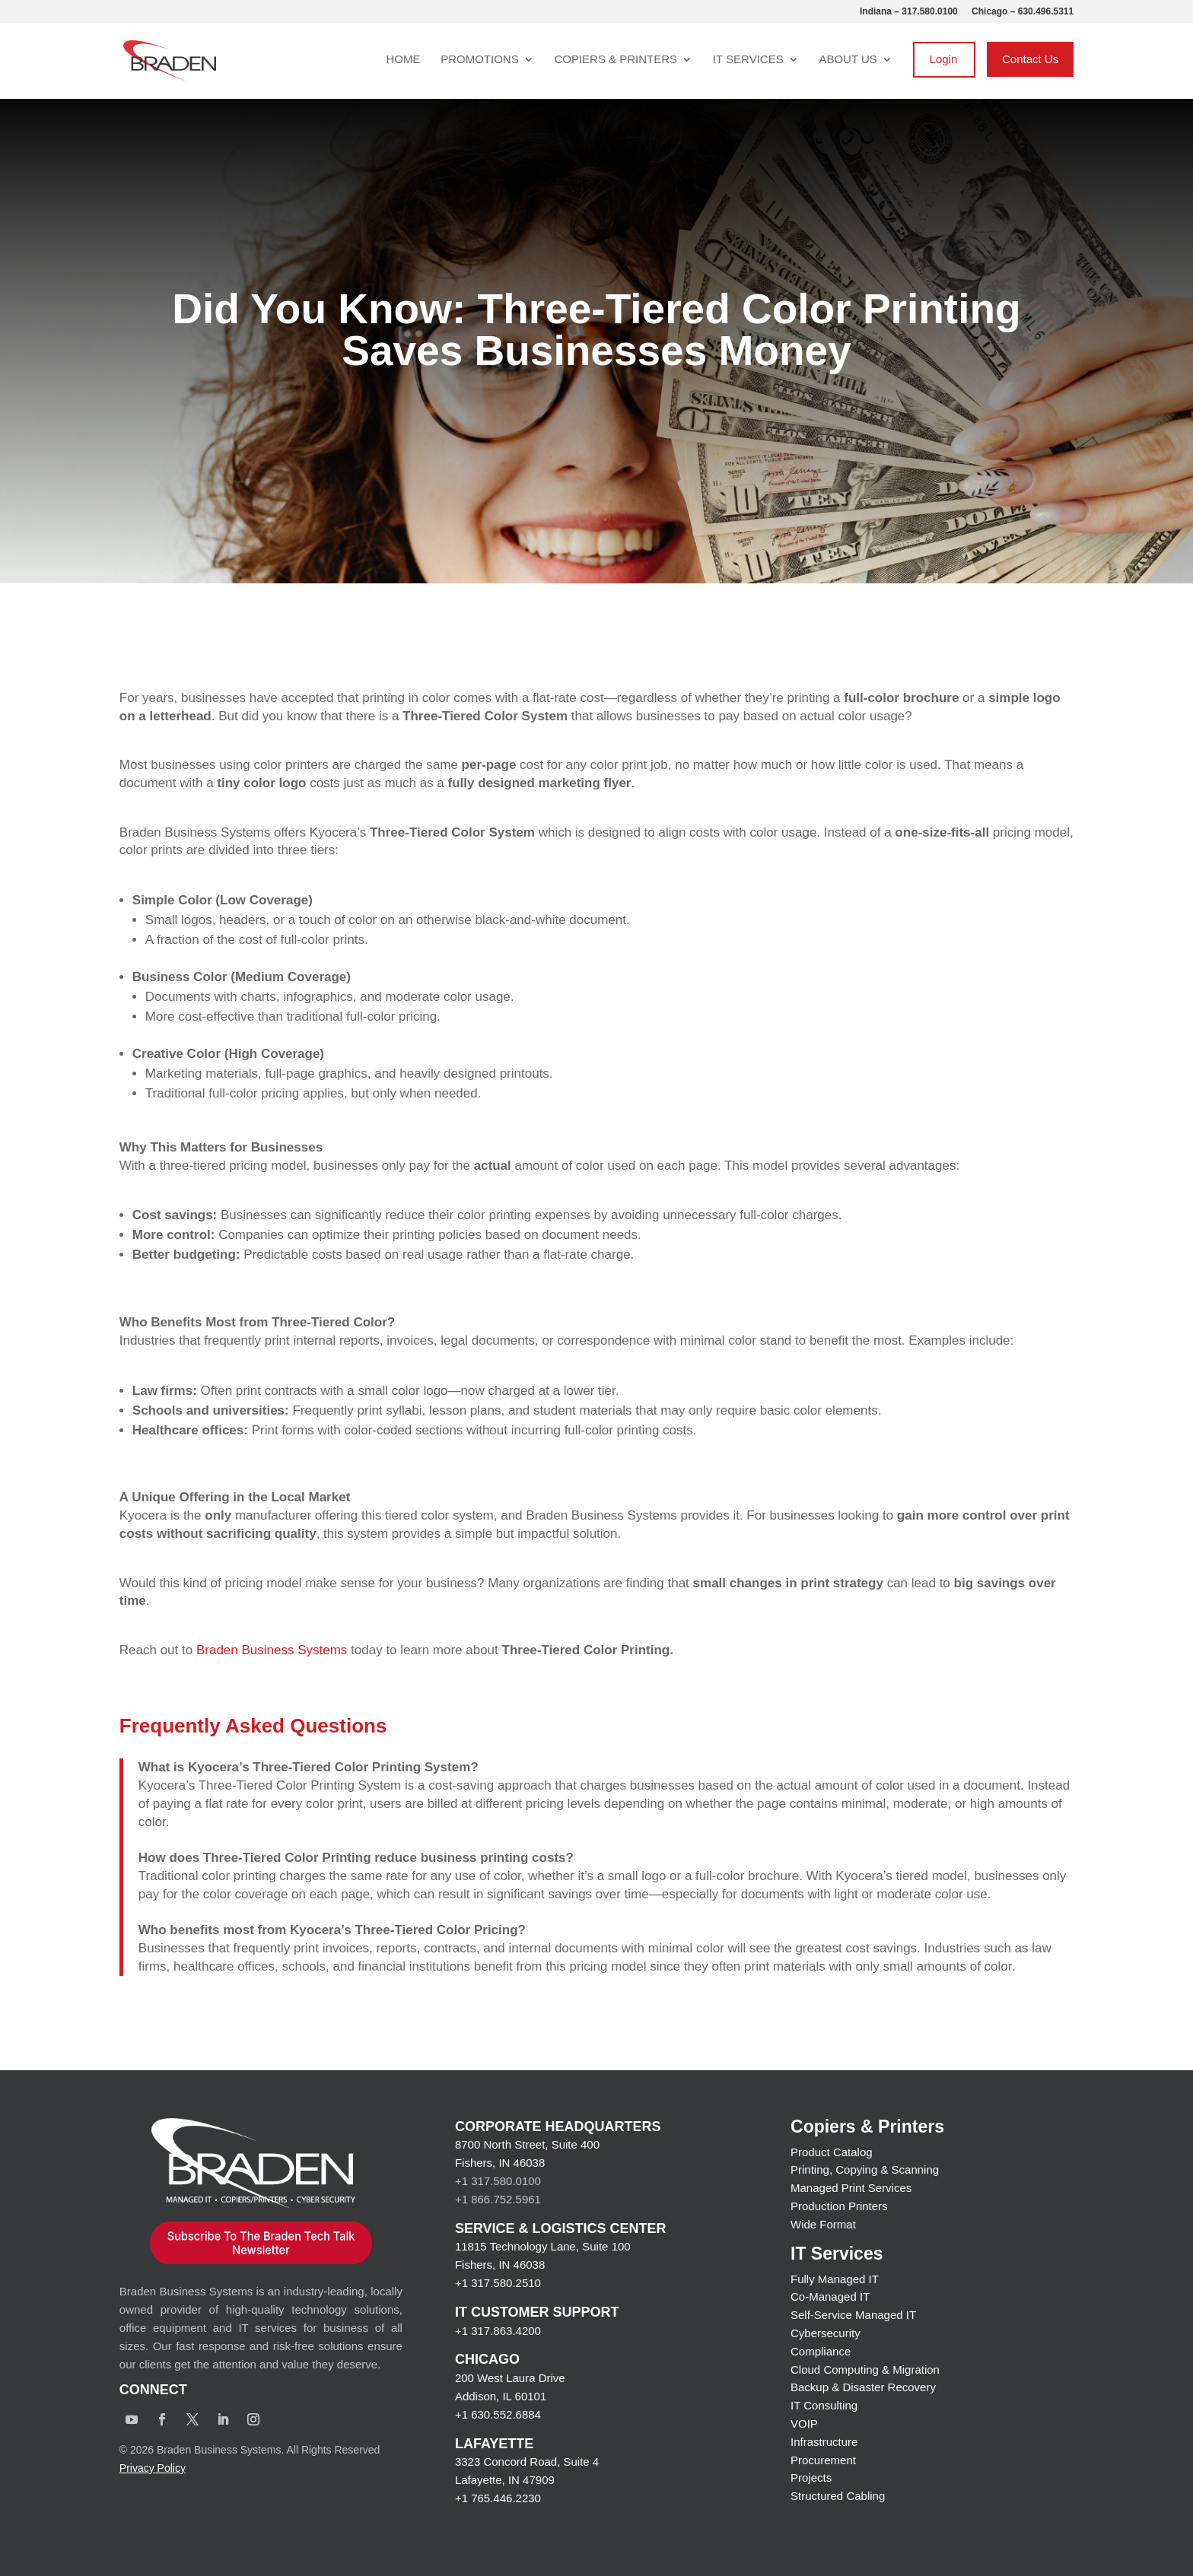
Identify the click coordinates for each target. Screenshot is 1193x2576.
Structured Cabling (838, 2495)
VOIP (804, 2423)
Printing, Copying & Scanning (865, 2169)
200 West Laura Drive (510, 2377)
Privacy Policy (152, 2468)
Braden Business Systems (271, 1650)
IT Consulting (824, 2405)
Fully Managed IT (835, 2279)
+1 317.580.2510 (498, 2282)
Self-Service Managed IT (853, 2314)
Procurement (823, 2460)
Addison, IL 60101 (500, 2396)
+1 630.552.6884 (498, 2414)
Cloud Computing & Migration (865, 2369)
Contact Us (1030, 58)
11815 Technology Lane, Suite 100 (543, 2246)
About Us (847, 59)
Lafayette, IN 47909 (505, 2479)
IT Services (748, 59)
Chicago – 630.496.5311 (1023, 12)
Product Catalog (832, 2152)
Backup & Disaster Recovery (863, 2387)
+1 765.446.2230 (498, 2498)
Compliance (821, 2351)
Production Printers (839, 2206)
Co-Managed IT (830, 2296)
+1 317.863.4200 (498, 2330)
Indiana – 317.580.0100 (909, 12)
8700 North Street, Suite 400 (527, 2144)
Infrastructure (824, 2441)
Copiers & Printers (615, 59)
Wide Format (823, 2224)
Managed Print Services (851, 2187)
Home (403, 59)
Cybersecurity (826, 2333)
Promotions (480, 59)
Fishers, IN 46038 (500, 2162)
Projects (811, 2477)
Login (944, 58)
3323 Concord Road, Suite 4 (527, 2461)
